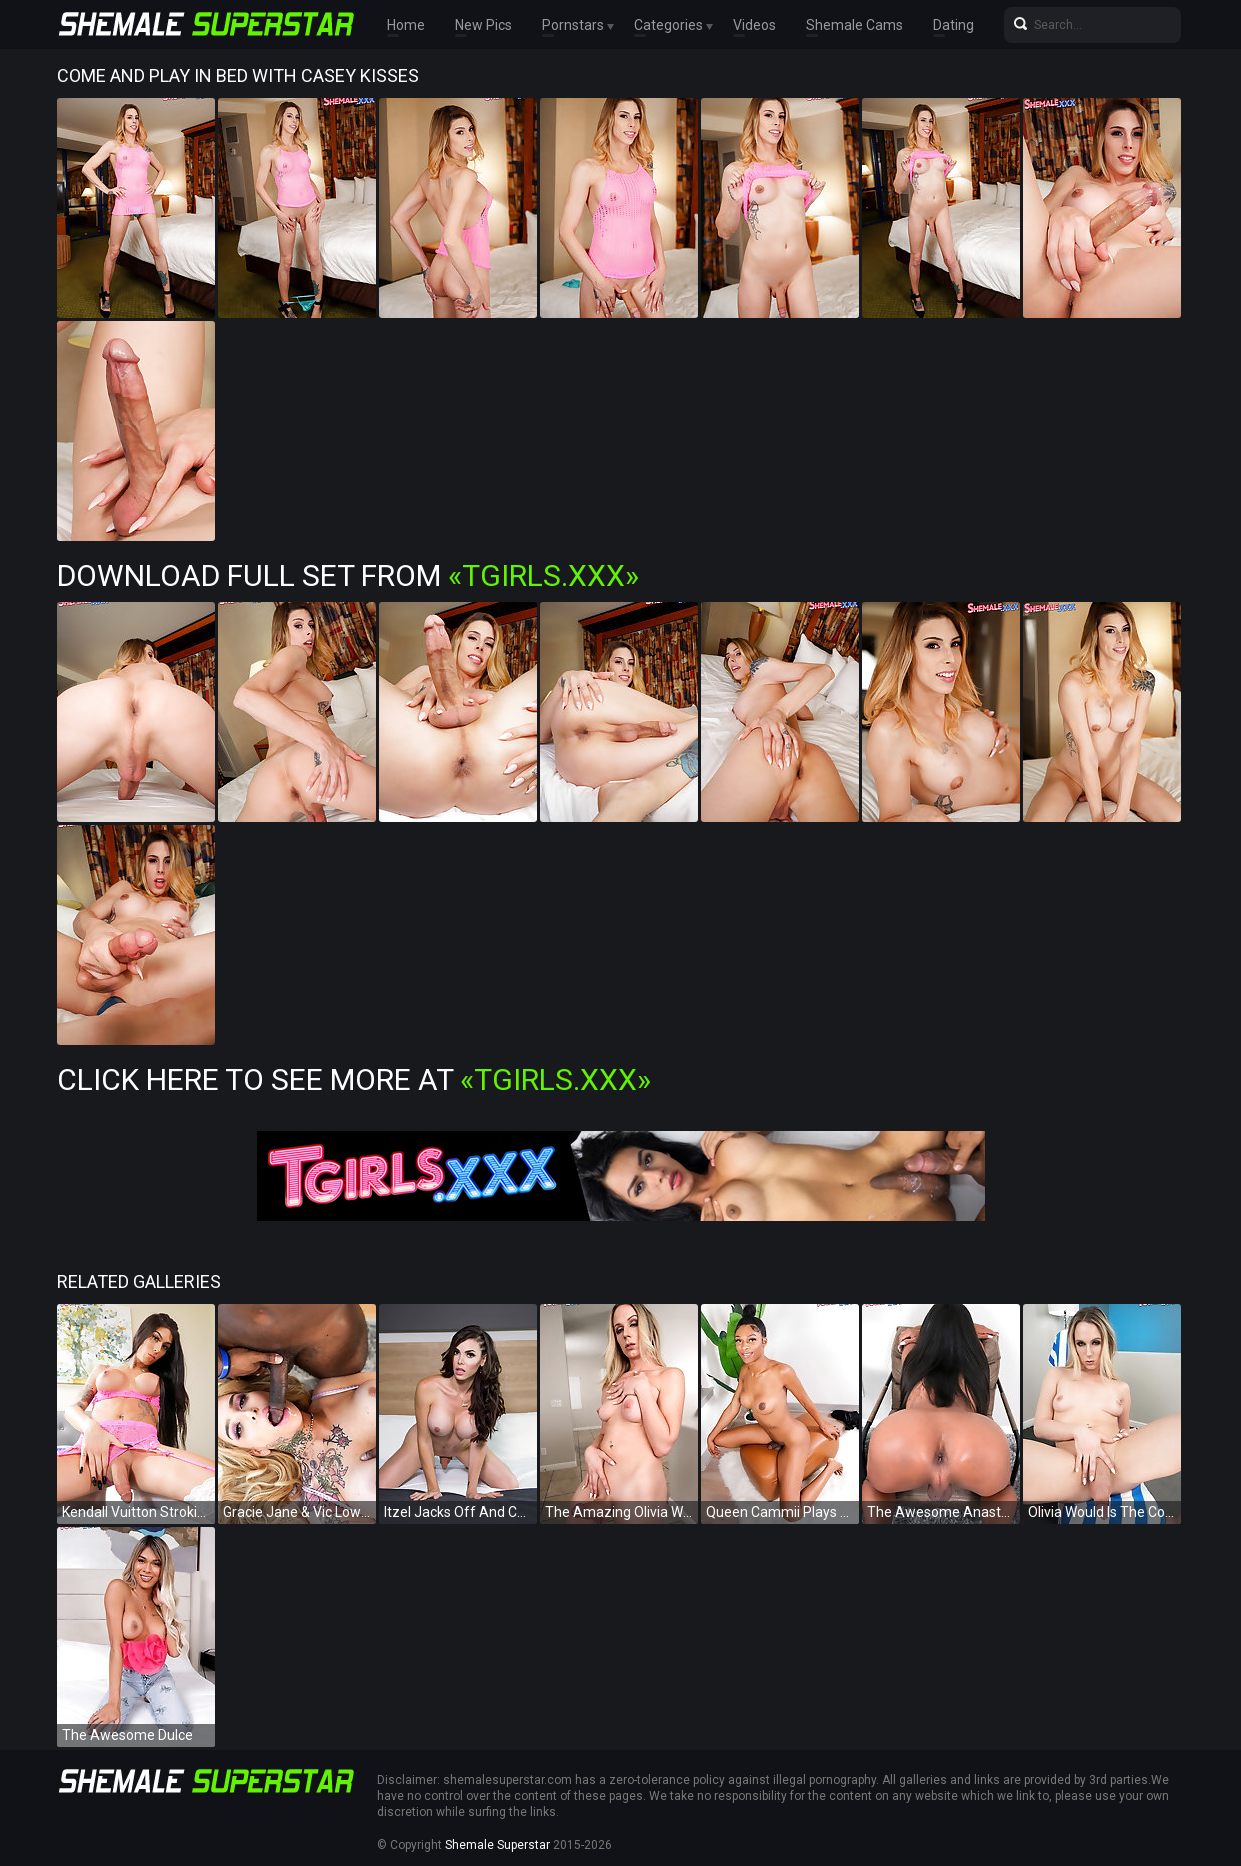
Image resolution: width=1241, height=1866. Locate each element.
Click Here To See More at (354, 1079)
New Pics (483, 25)
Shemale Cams (854, 25)
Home (406, 25)
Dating (953, 25)
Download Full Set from (348, 575)
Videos (754, 25)
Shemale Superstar (497, 1845)
